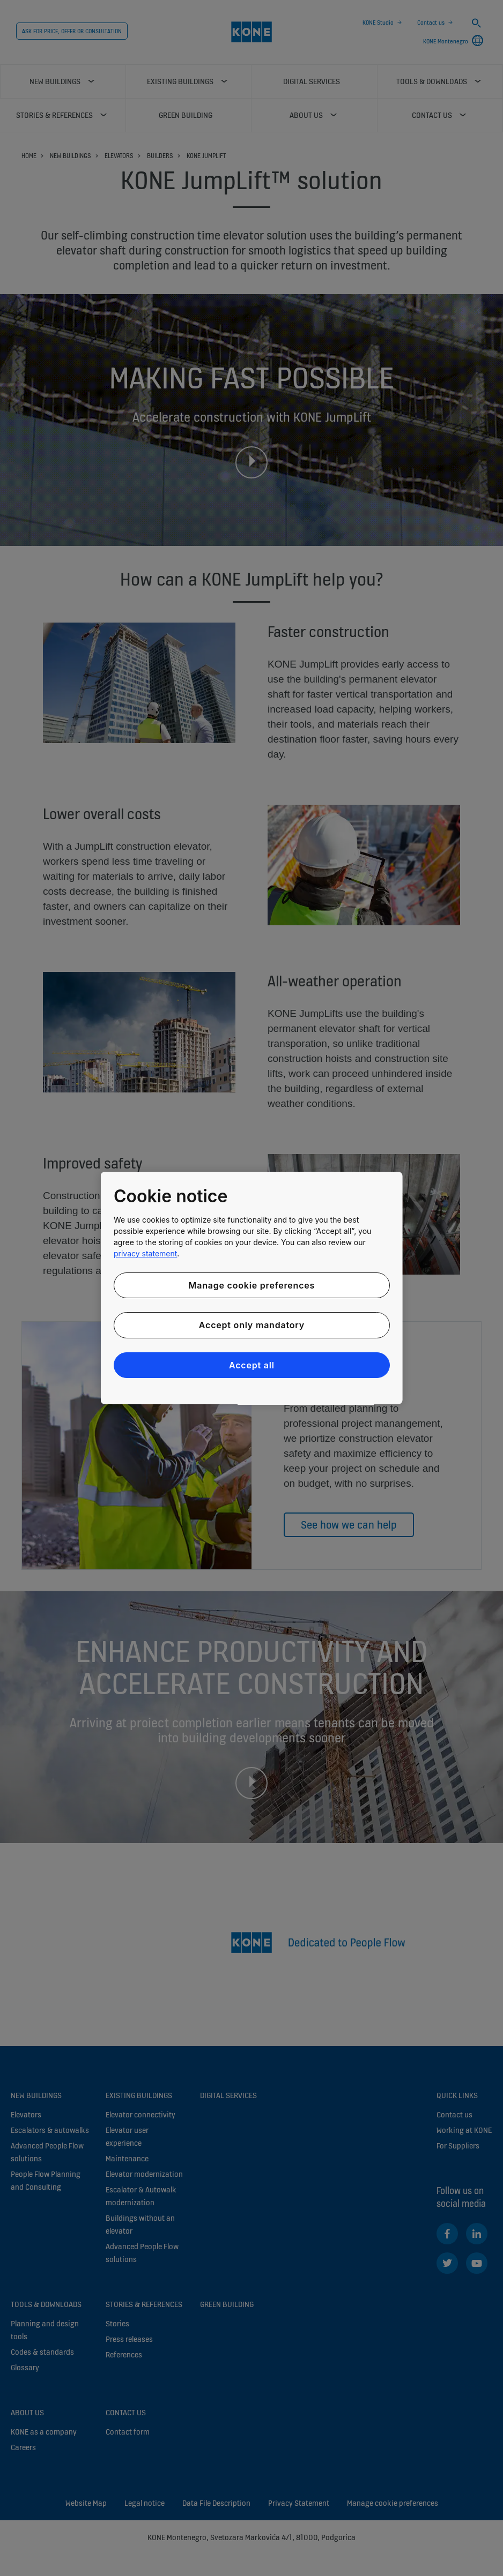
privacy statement (145, 1253)
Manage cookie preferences (251, 1285)
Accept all (252, 1365)
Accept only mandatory (251, 1325)
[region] (252, 1288)
